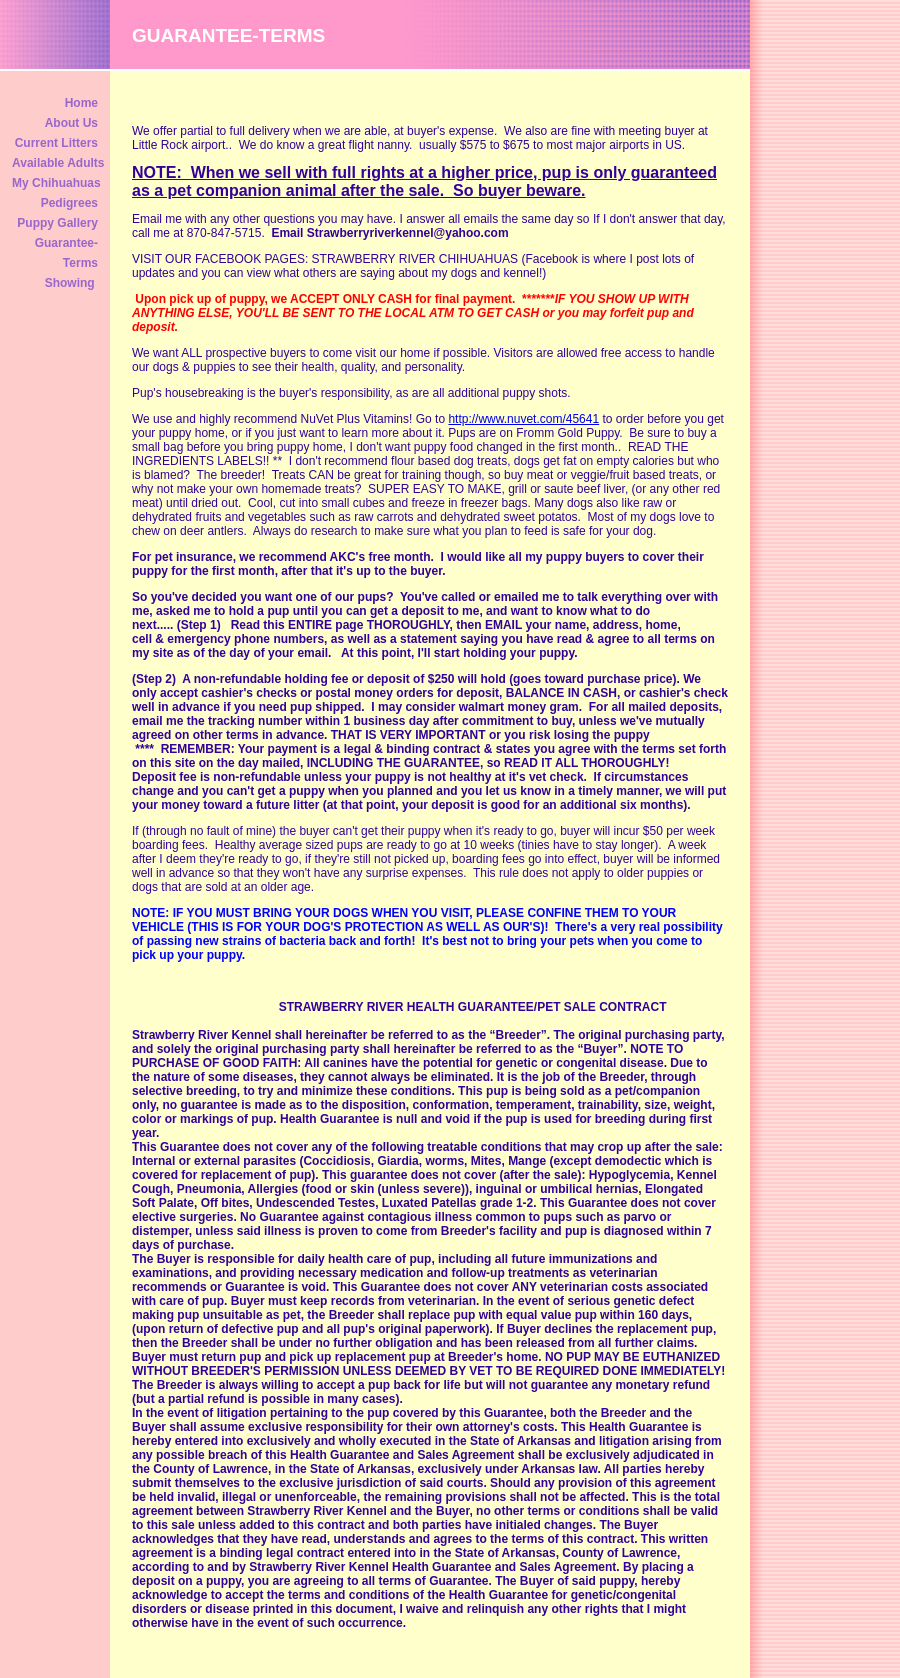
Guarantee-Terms (66, 253)
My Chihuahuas (56, 183)
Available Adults (56, 163)
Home (81, 103)
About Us (71, 123)
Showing (71, 283)
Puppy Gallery (57, 223)
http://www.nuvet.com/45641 (523, 419)
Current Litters (56, 143)
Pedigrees (69, 203)
